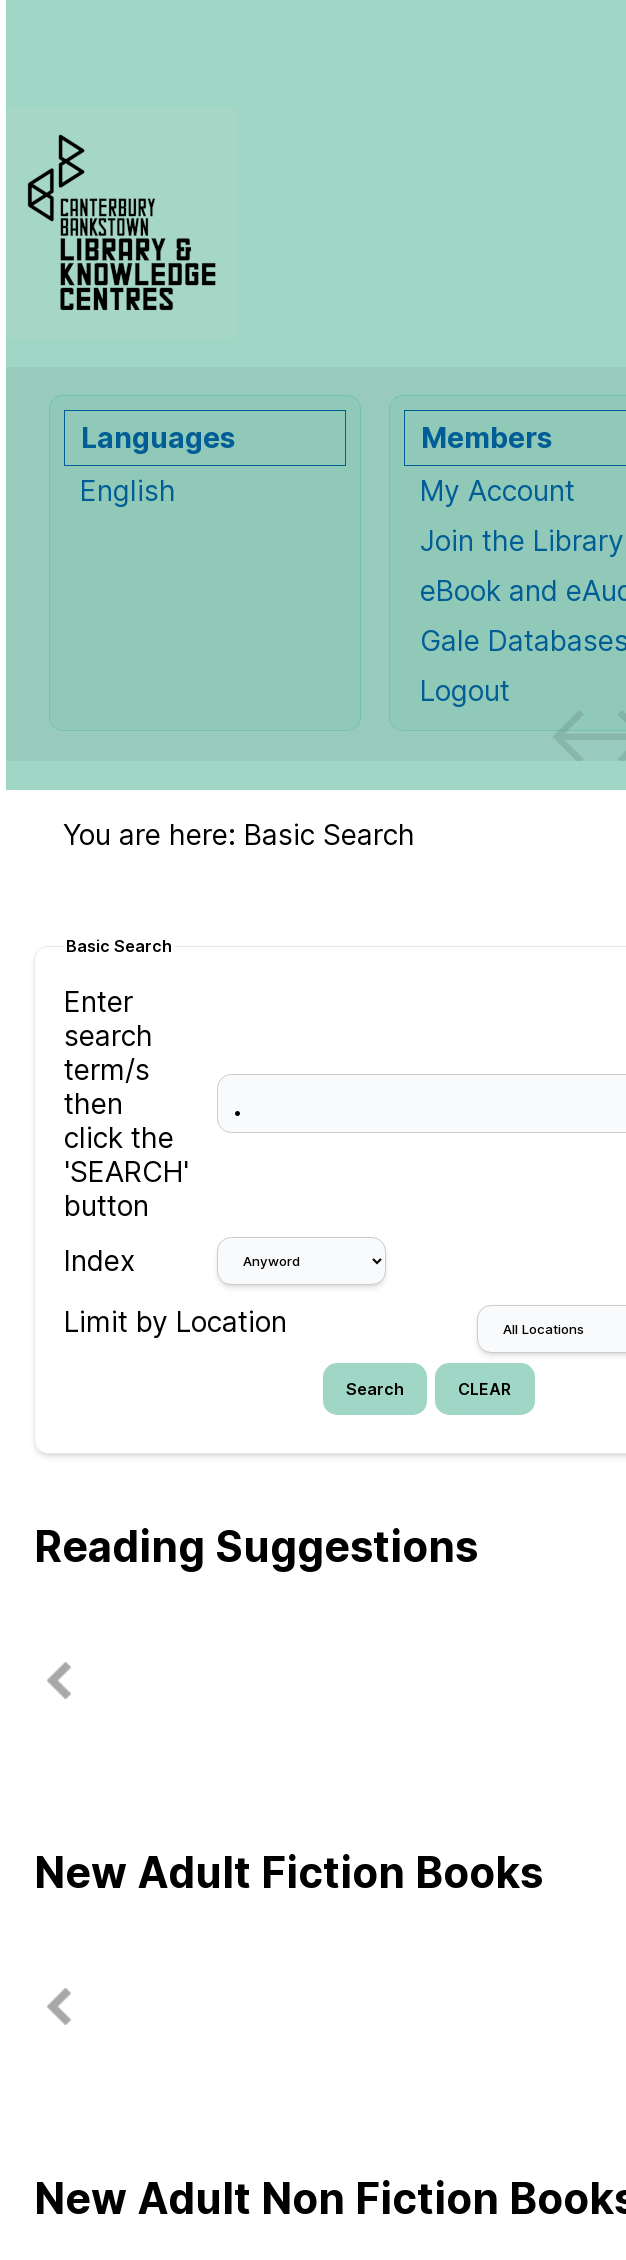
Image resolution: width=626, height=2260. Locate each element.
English (128, 491)
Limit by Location (175, 1322)
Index (99, 1261)
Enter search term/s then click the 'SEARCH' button (126, 1104)
